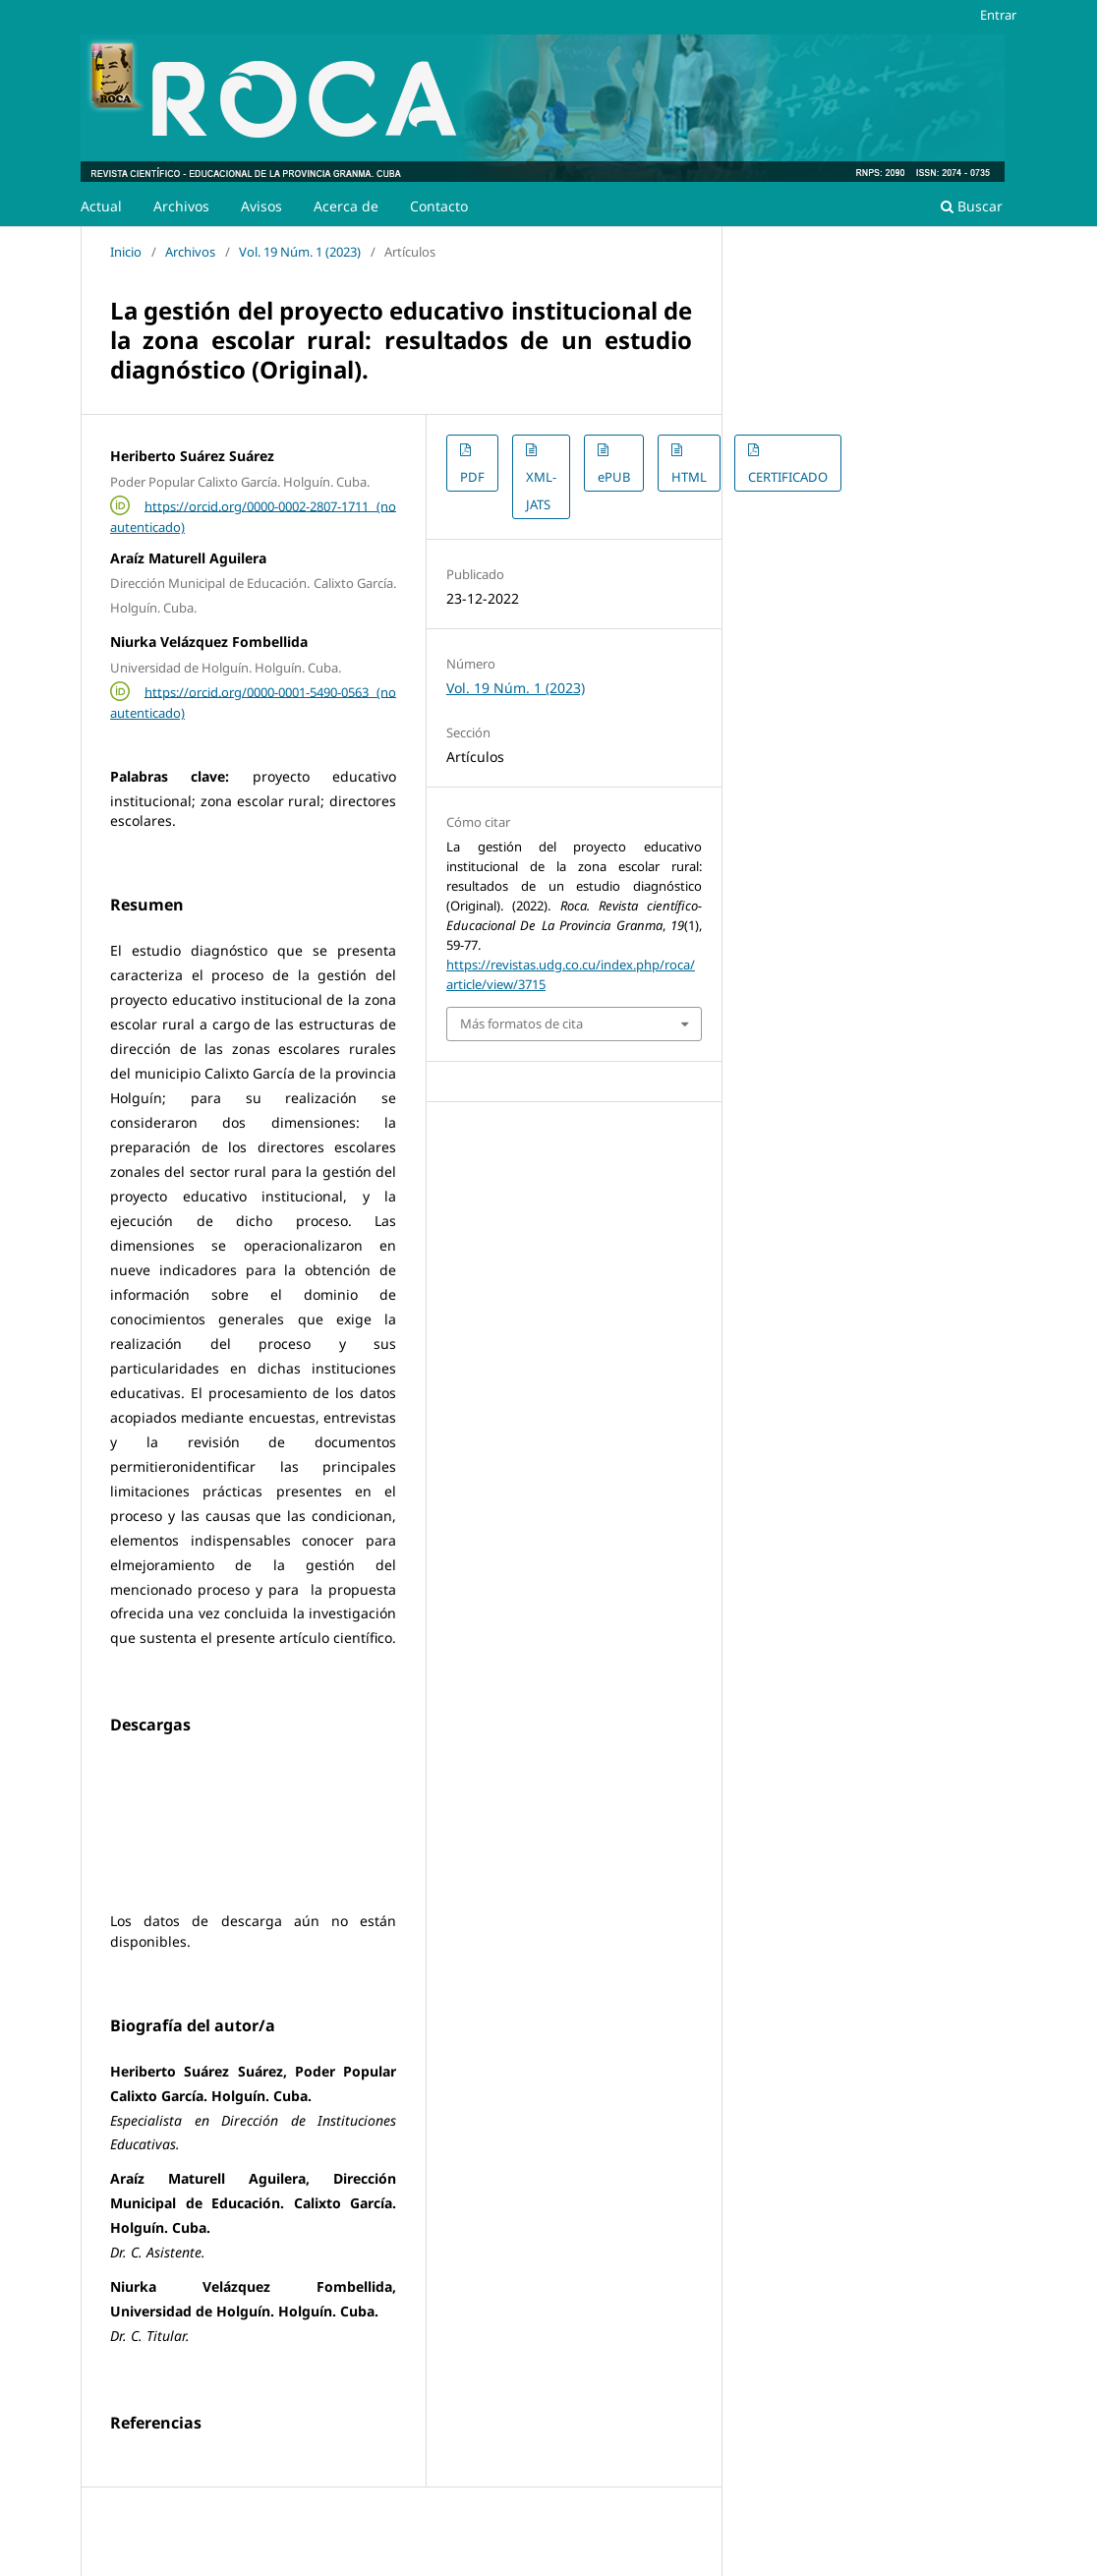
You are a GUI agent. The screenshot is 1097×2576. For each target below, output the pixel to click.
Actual (101, 206)
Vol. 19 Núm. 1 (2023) (300, 252)
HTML (689, 477)
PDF (472, 477)
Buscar (972, 206)
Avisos (261, 206)
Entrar (998, 15)
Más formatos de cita (521, 1023)
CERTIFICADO (788, 477)
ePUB (614, 477)
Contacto (439, 206)
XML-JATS (541, 490)
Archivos (181, 206)
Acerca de (346, 206)
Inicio (126, 252)
